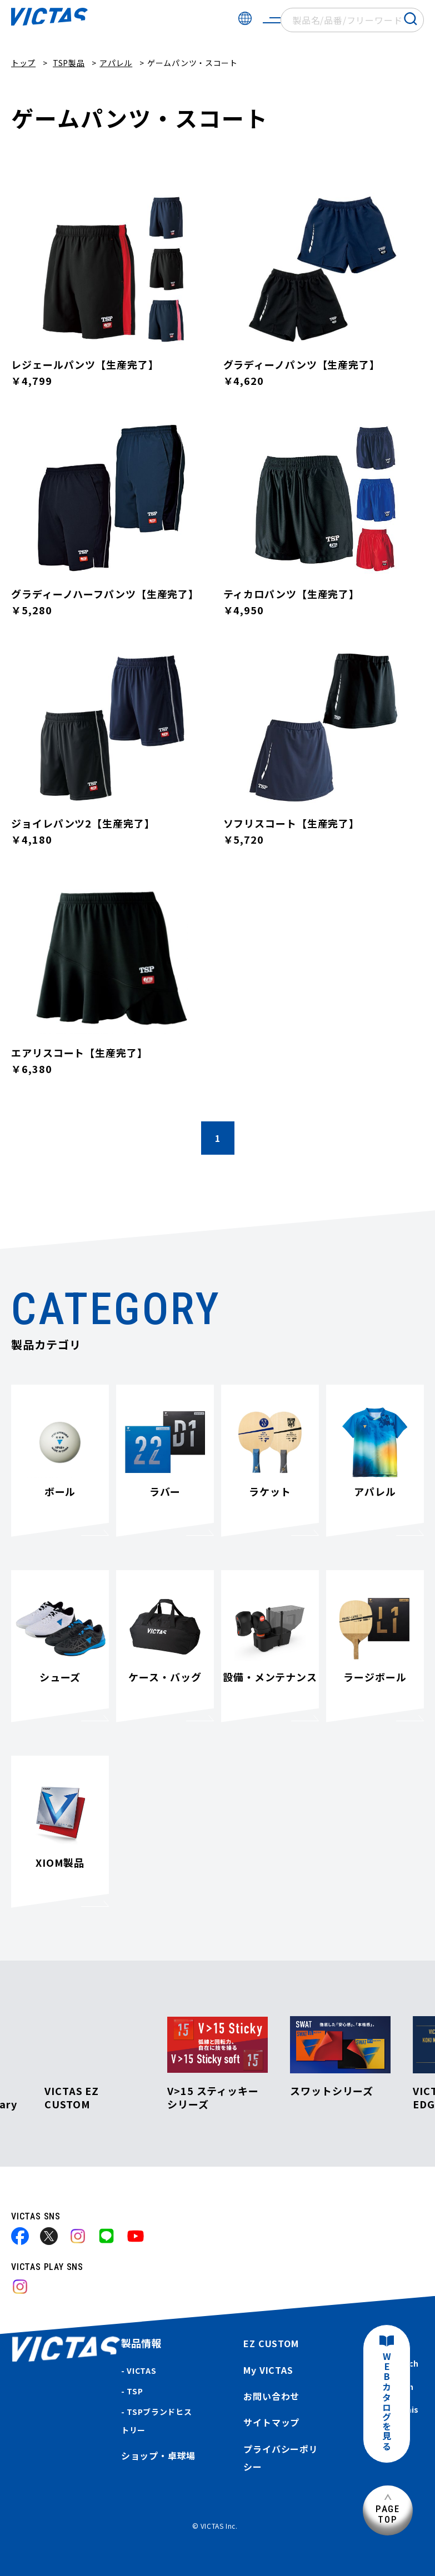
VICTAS (141, 2370)
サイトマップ (271, 2422)
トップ (23, 62)
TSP (135, 2391)
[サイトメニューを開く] (272, 20)
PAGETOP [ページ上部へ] (388, 2514)
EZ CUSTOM (270, 2343)
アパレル (115, 62)
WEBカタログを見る (386, 2402)
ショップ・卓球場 (158, 2455)
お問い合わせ (271, 2396)
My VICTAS (268, 2370)
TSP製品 (69, 62)
